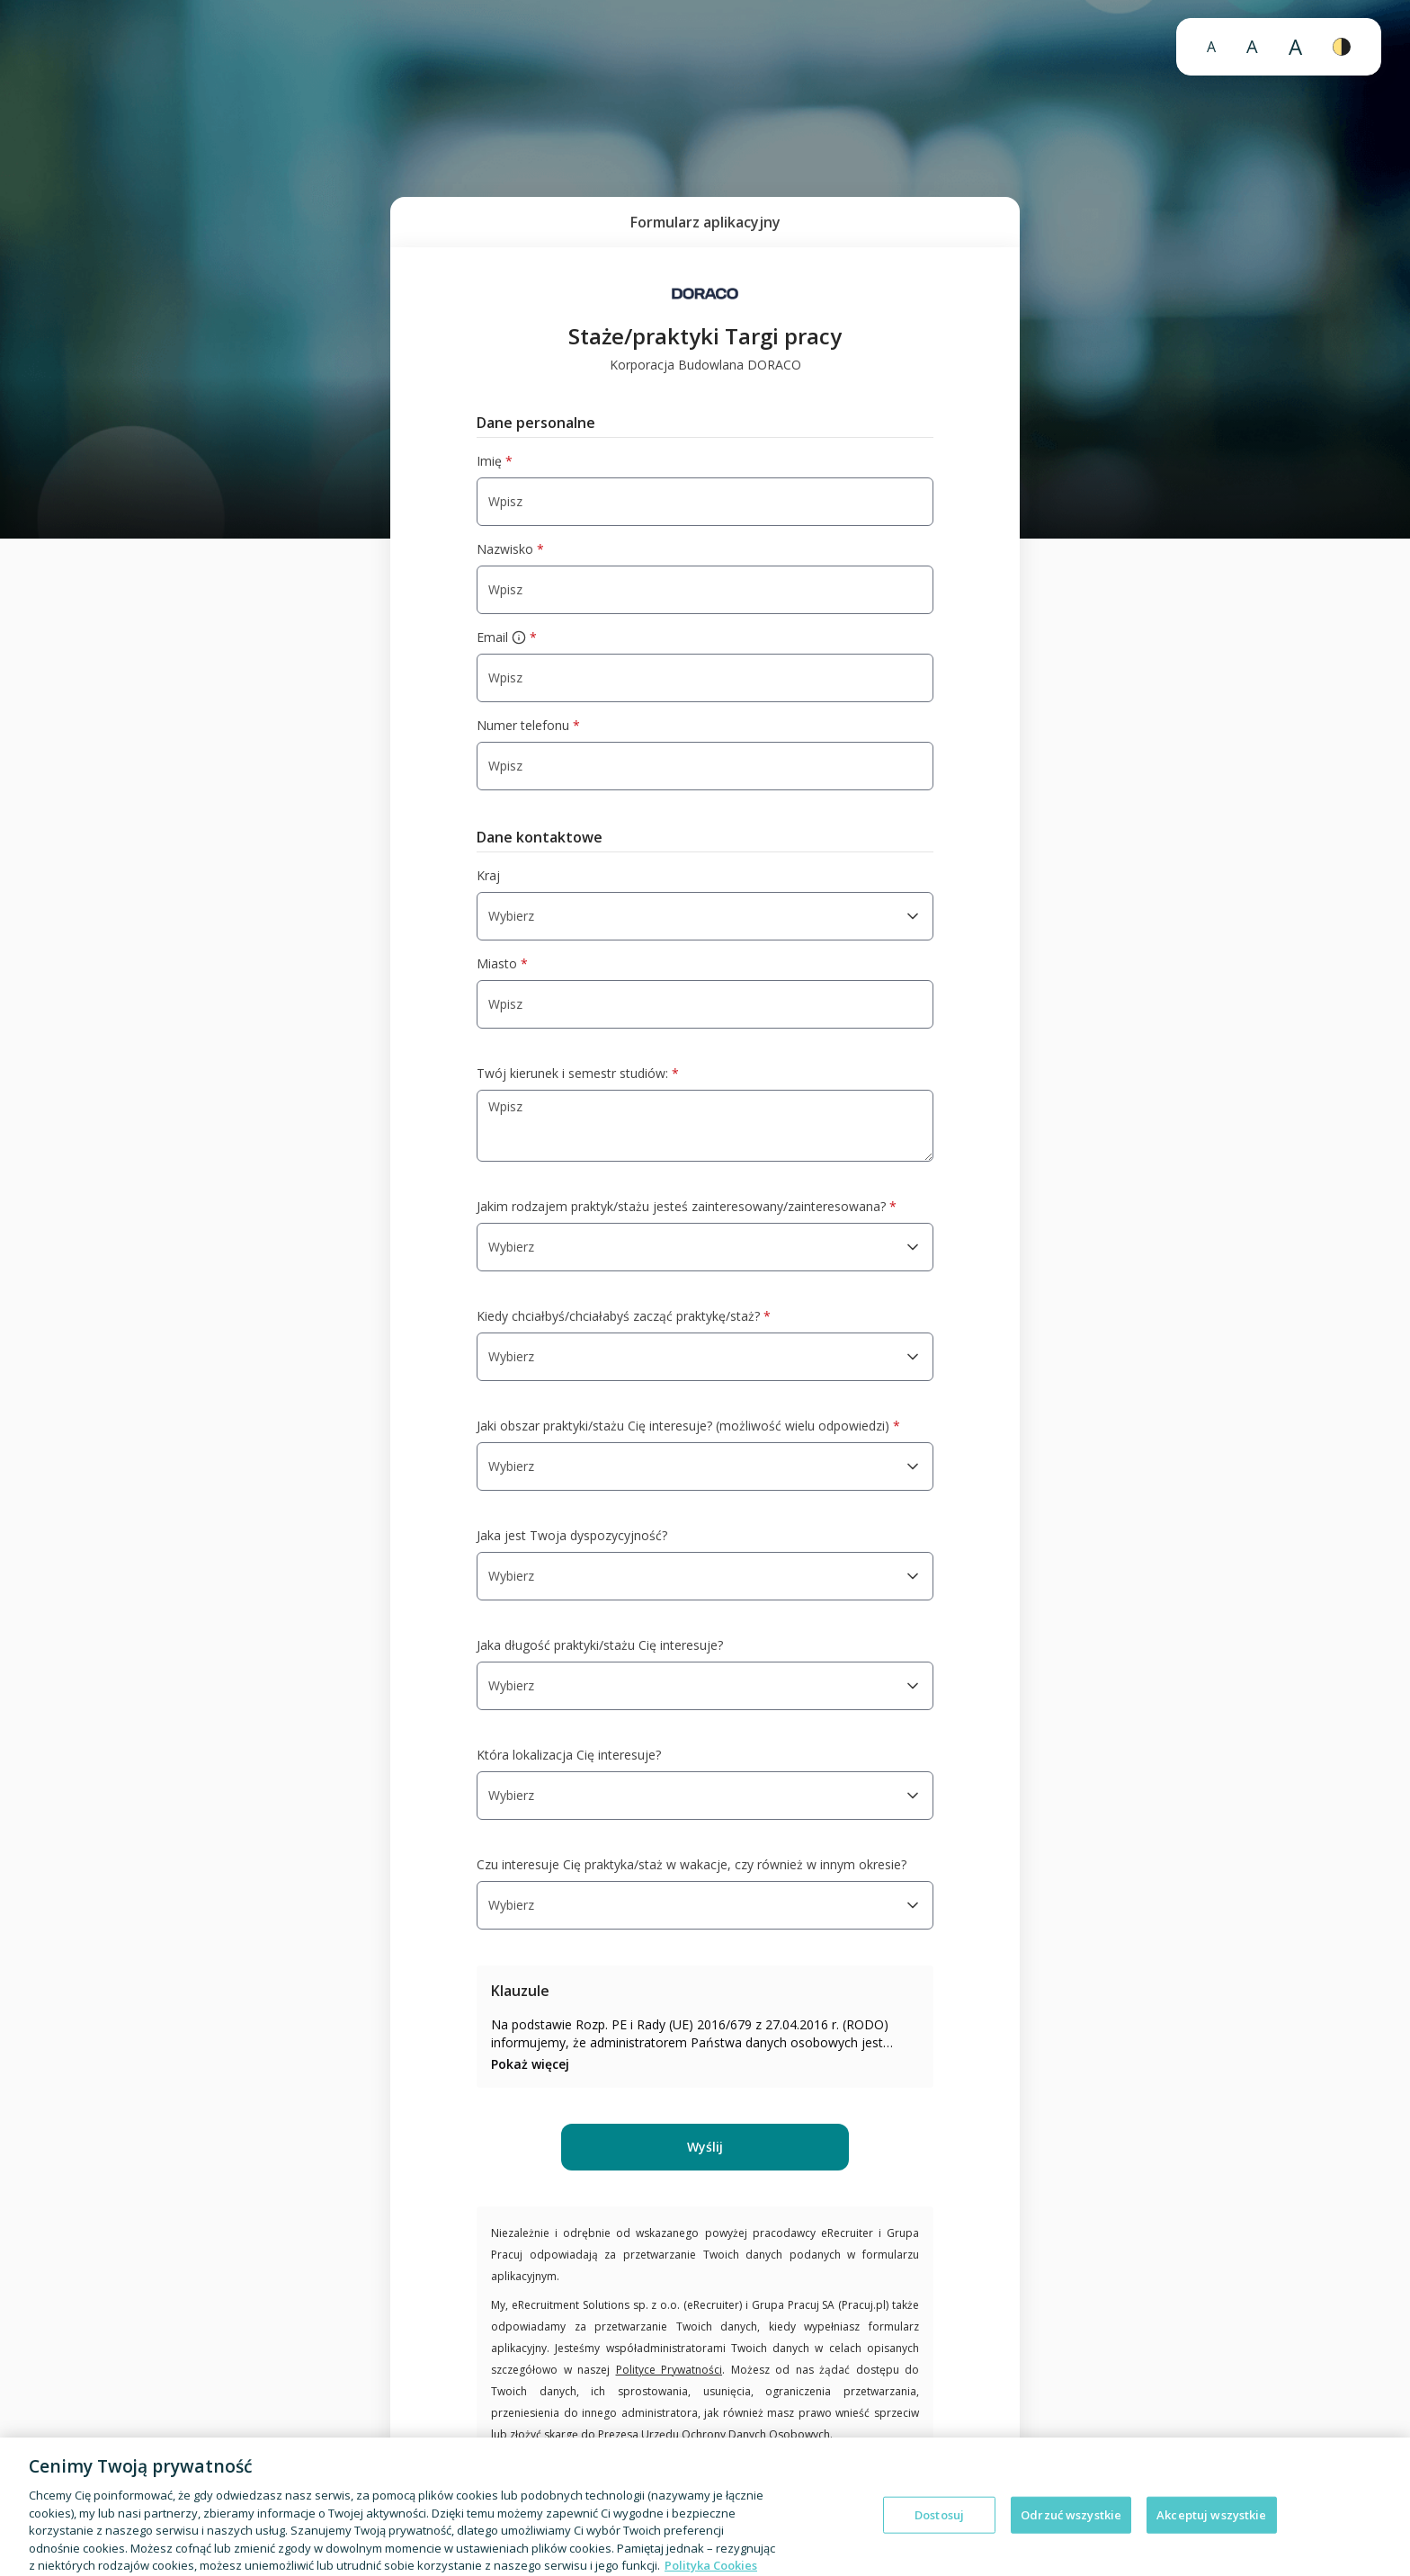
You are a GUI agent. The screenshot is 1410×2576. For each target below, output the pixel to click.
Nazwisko (510, 549)
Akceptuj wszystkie (1211, 2528)
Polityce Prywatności (669, 2369)
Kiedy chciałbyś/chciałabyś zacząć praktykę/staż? (624, 1316)
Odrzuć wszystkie (1071, 2528)
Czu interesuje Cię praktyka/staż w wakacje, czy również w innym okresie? (691, 1864)
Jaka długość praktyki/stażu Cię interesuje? (600, 1644)
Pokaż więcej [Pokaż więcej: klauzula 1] (530, 2063)
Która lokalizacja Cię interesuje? (569, 1754)
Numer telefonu (528, 726)
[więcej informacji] (519, 637)
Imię (495, 461)
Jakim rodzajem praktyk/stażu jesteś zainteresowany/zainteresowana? (687, 1207)
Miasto (502, 964)
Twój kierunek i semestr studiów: (578, 1074)
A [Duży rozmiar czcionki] (1252, 46)
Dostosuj (939, 2528)
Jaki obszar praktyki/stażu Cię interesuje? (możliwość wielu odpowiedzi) (688, 1426)
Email (507, 637)
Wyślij (705, 2146)
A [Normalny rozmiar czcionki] (1211, 47)
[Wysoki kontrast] (1342, 47)
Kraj (488, 875)
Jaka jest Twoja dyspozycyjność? (572, 1535)
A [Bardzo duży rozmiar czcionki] (1295, 46)
